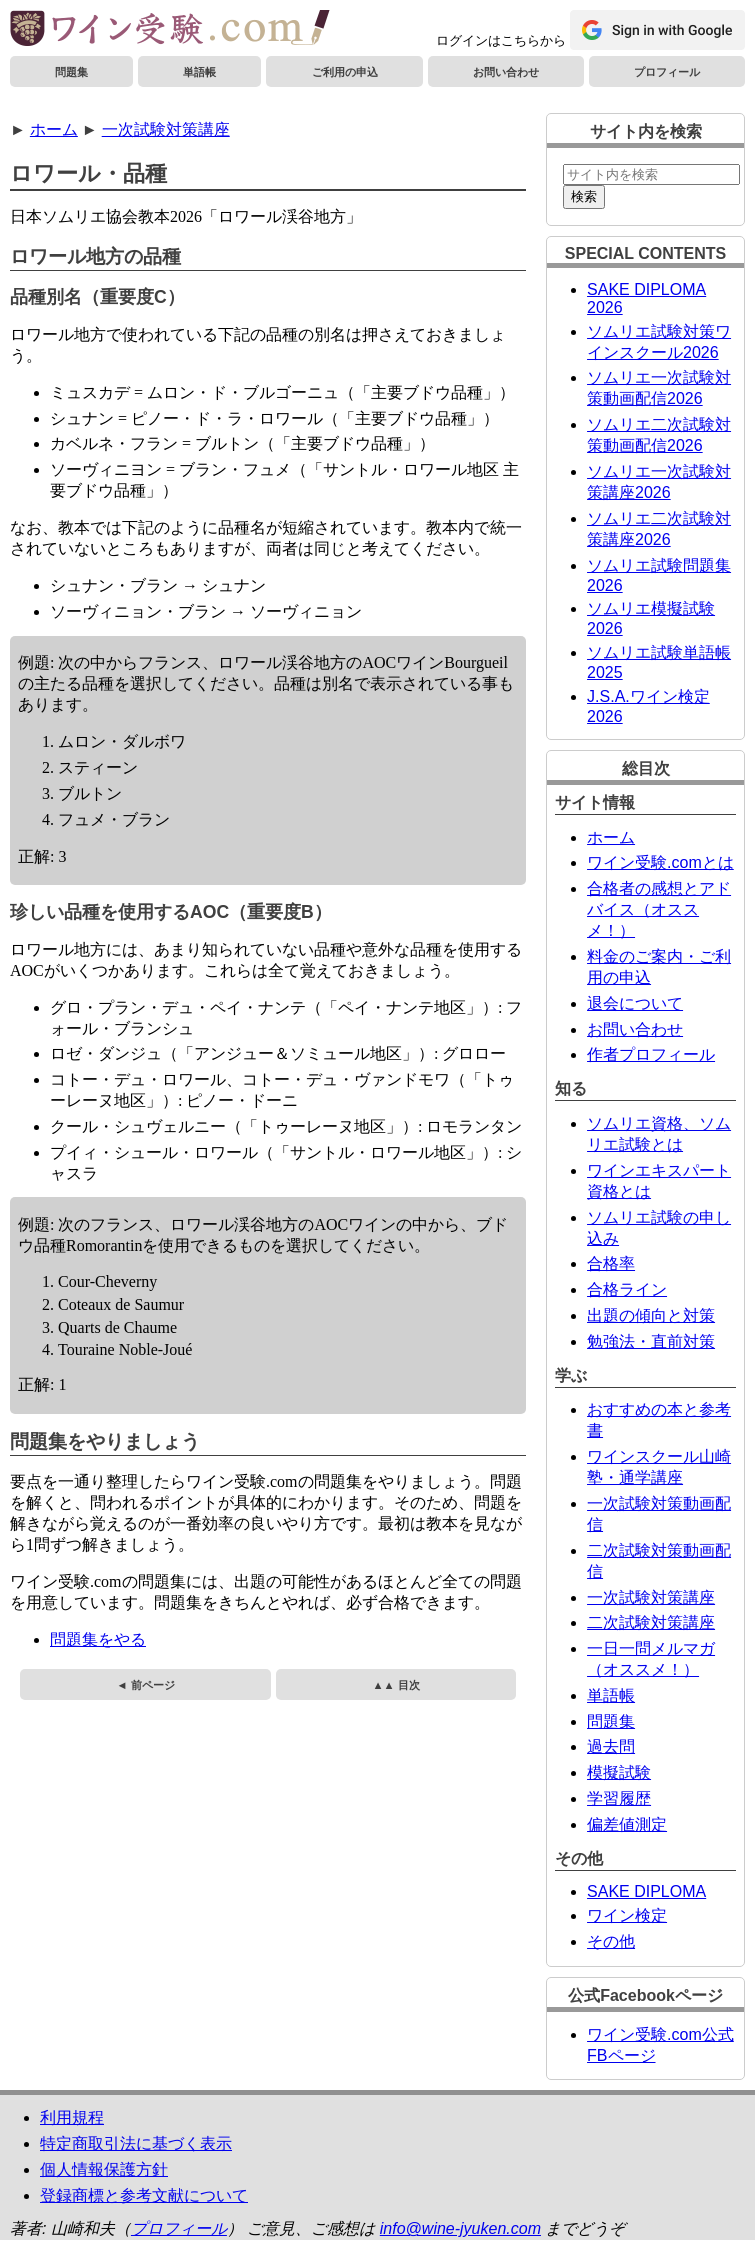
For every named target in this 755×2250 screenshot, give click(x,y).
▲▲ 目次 (395, 1685)
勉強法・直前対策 (651, 1341)
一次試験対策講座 (166, 129)
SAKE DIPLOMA (646, 1891)
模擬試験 (619, 1772)
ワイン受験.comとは (660, 862)
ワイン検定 (627, 1915)
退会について (635, 1003)
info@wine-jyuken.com (460, 2228)
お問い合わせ (506, 72)
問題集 (71, 72)
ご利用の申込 (345, 72)
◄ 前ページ (145, 1685)
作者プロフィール (651, 1054)
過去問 (611, 1746)
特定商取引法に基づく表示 (136, 2143)
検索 (584, 196)
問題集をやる (98, 1639)
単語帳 (199, 72)
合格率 (611, 1263)
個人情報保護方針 (104, 2169)
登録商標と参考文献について (144, 2195)
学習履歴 (619, 1798)
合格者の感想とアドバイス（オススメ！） (659, 909)
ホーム (54, 129)
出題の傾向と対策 (651, 1315)
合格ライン (627, 1289)
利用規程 (72, 2117)
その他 (611, 1941)
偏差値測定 (627, 1824)
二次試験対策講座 (651, 1622)
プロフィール (667, 72)
